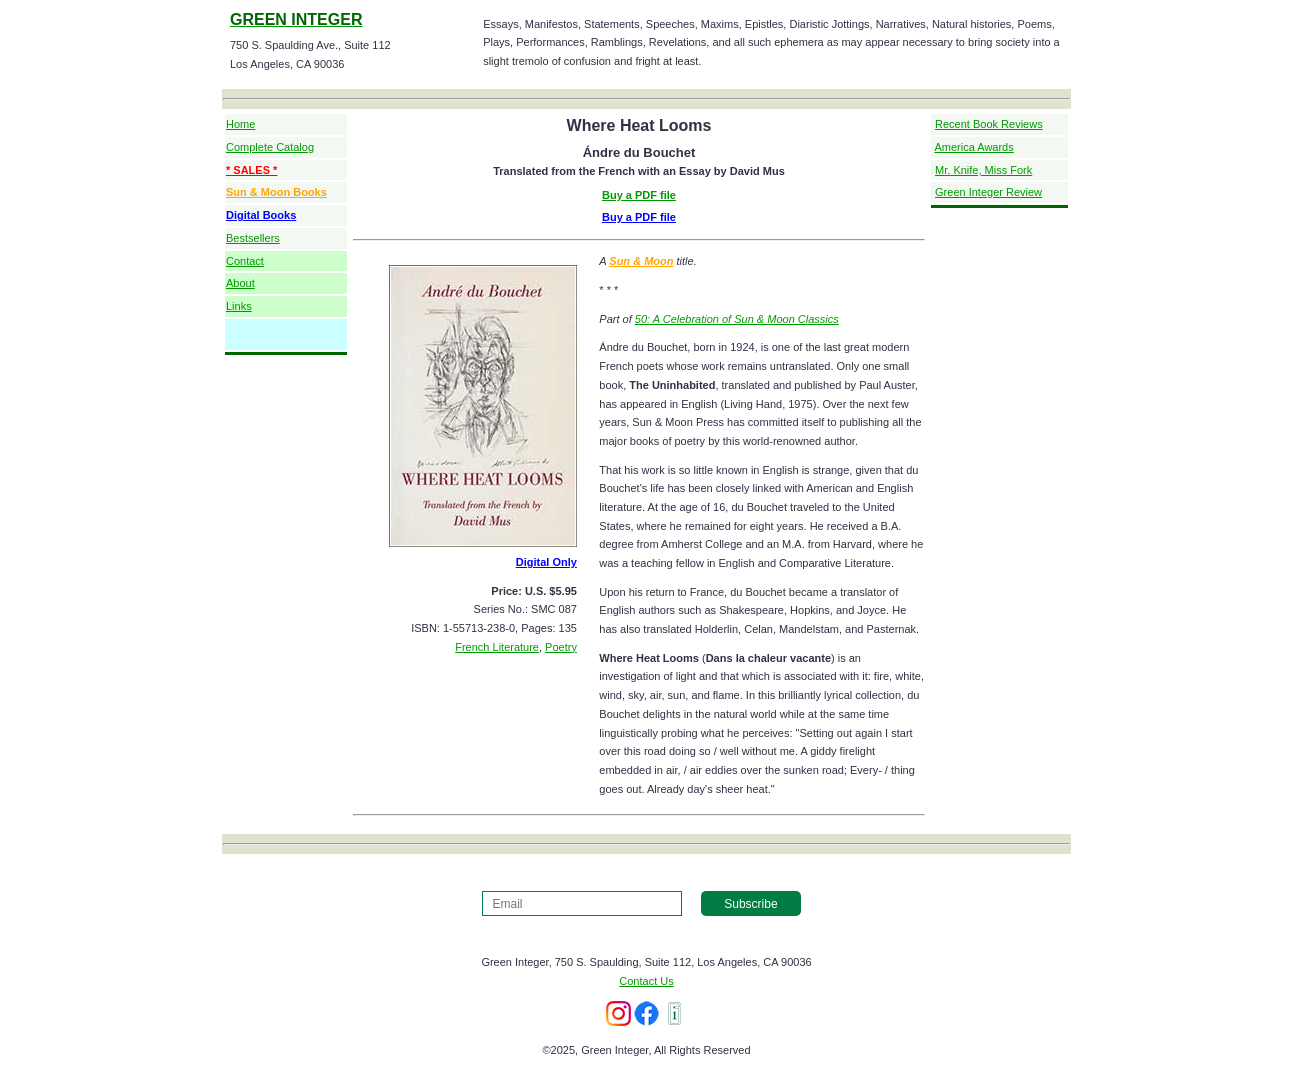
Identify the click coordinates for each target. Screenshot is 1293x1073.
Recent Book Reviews (989, 124)
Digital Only (546, 562)
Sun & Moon (641, 261)
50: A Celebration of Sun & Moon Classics (737, 319)
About (240, 283)
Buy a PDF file (639, 195)
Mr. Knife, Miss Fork (983, 170)
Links (239, 306)
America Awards (973, 147)
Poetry (561, 647)
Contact (245, 261)
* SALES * (251, 170)
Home (240, 124)
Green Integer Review (988, 192)
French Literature (497, 647)
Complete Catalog (270, 147)
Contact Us (646, 981)
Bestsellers (253, 238)
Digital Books (261, 215)
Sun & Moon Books (276, 192)
